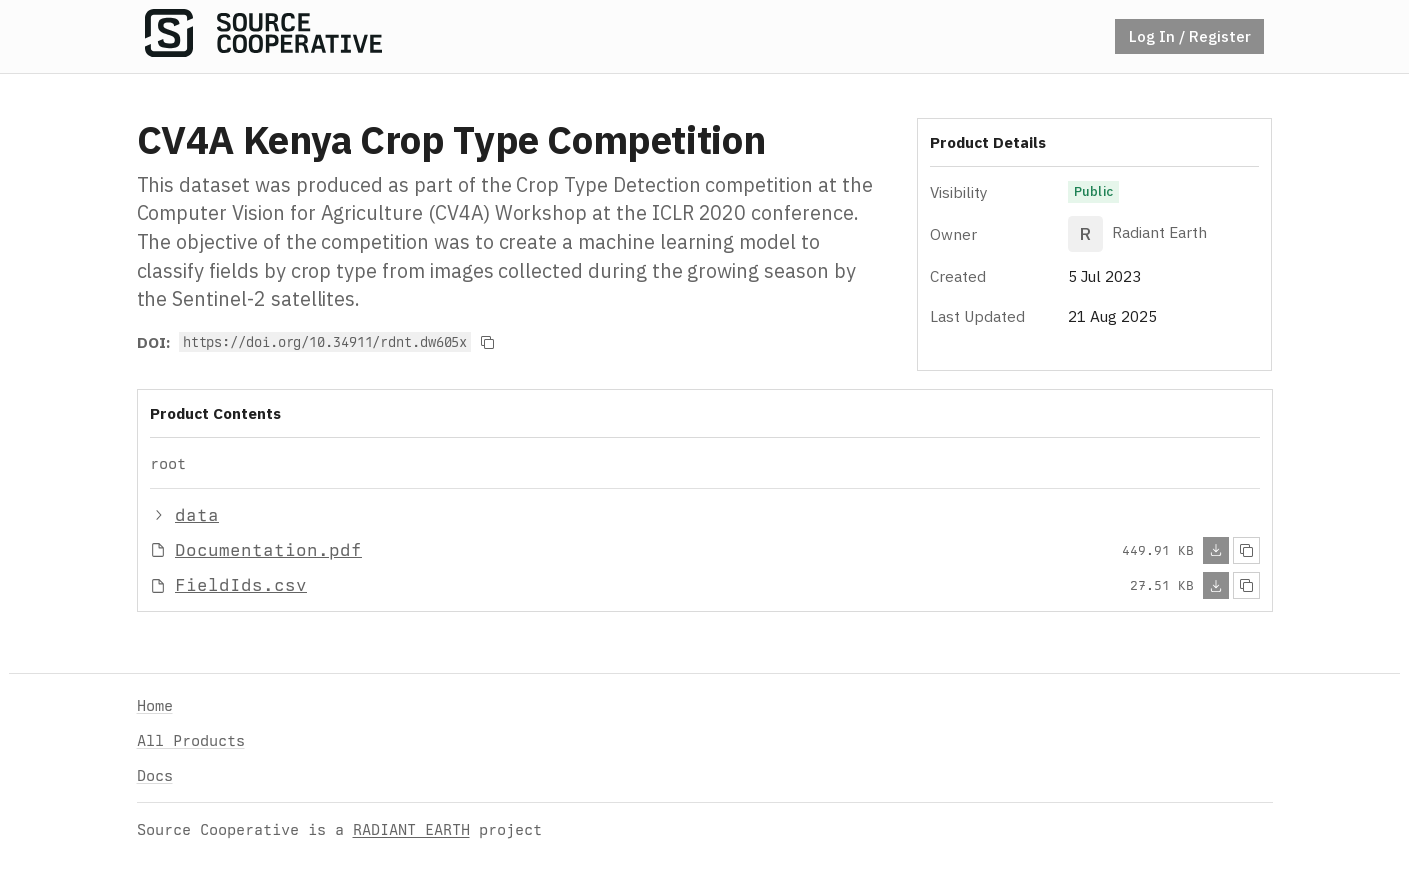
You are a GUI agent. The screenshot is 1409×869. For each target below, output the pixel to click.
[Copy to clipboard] (487, 342)
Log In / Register (1190, 36)
